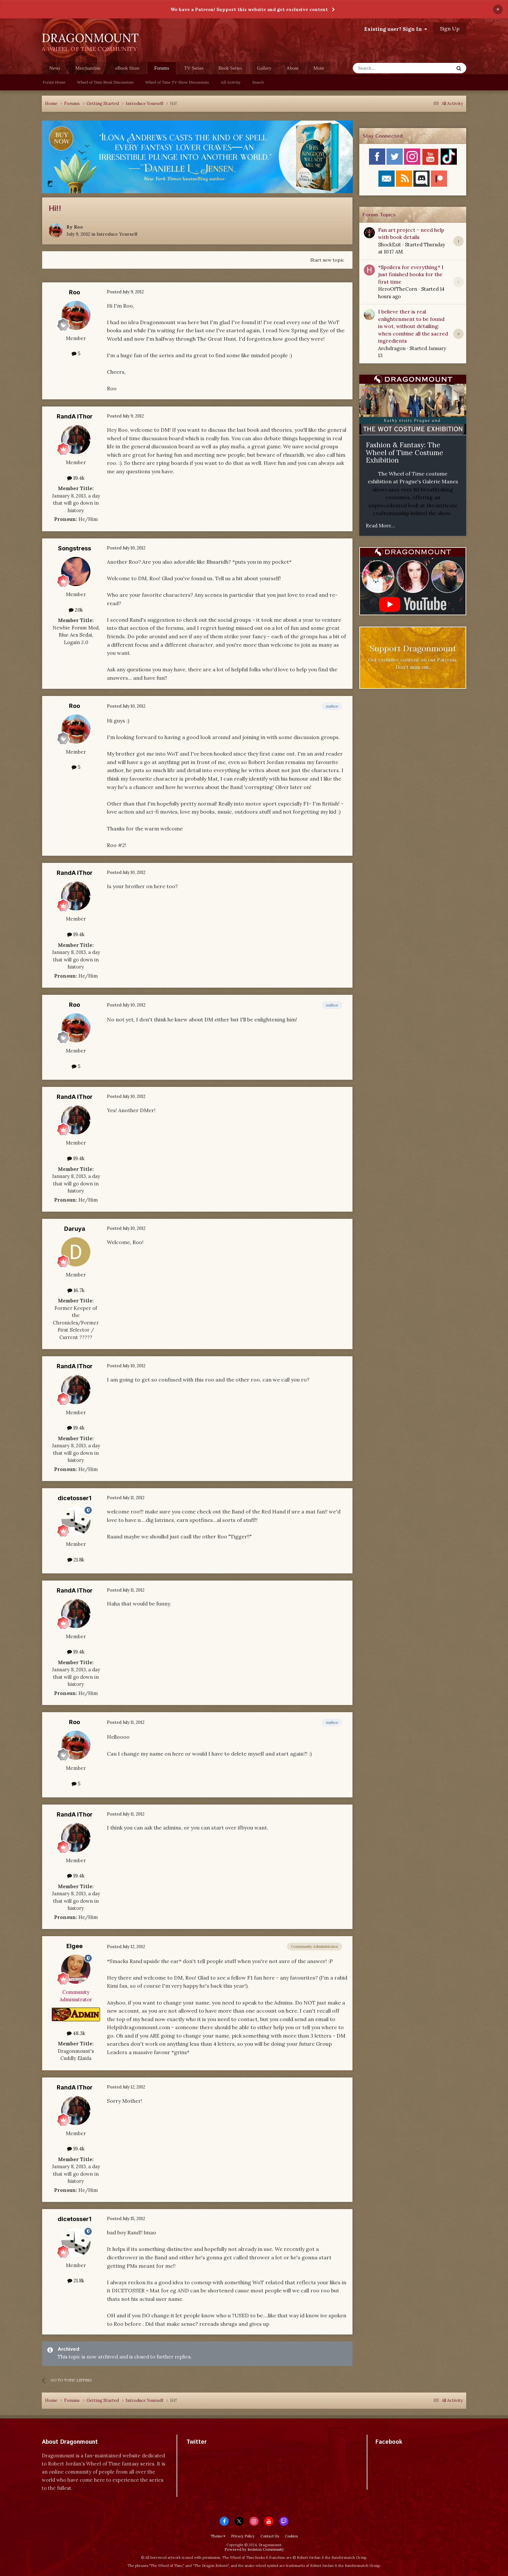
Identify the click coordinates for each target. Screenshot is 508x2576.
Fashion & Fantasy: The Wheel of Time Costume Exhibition (404, 453)
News (54, 68)
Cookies (291, 2536)
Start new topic (327, 260)
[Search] (387, 68)
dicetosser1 (74, 1498)
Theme (218, 2536)
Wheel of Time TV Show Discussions (177, 82)
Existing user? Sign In (395, 29)
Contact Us (269, 2536)
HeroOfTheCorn (397, 289)
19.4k (76, 478)
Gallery (264, 68)
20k (76, 610)
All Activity (231, 82)
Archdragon (392, 348)
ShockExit (389, 244)
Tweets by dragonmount (215, 2453)
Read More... (380, 526)
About (292, 68)
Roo (78, 227)
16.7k (76, 1290)
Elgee (74, 1946)
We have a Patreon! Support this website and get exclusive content (249, 9)
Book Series (230, 68)
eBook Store (127, 68)
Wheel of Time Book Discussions (105, 82)
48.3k (76, 2033)
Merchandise (87, 68)
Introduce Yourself (117, 234)
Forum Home (54, 82)
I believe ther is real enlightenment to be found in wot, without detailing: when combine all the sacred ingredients (413, 326)
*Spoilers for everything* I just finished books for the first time (411, 274)
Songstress (74, 548)
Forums (161, 69)
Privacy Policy (243, 2536)
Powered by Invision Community (254, 2549)
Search (258, 82)
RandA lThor (75, 416)
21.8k (75, 1560)
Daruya (74, 1228)
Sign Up (449, 28)
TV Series (193, 68)
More (319, 68)
